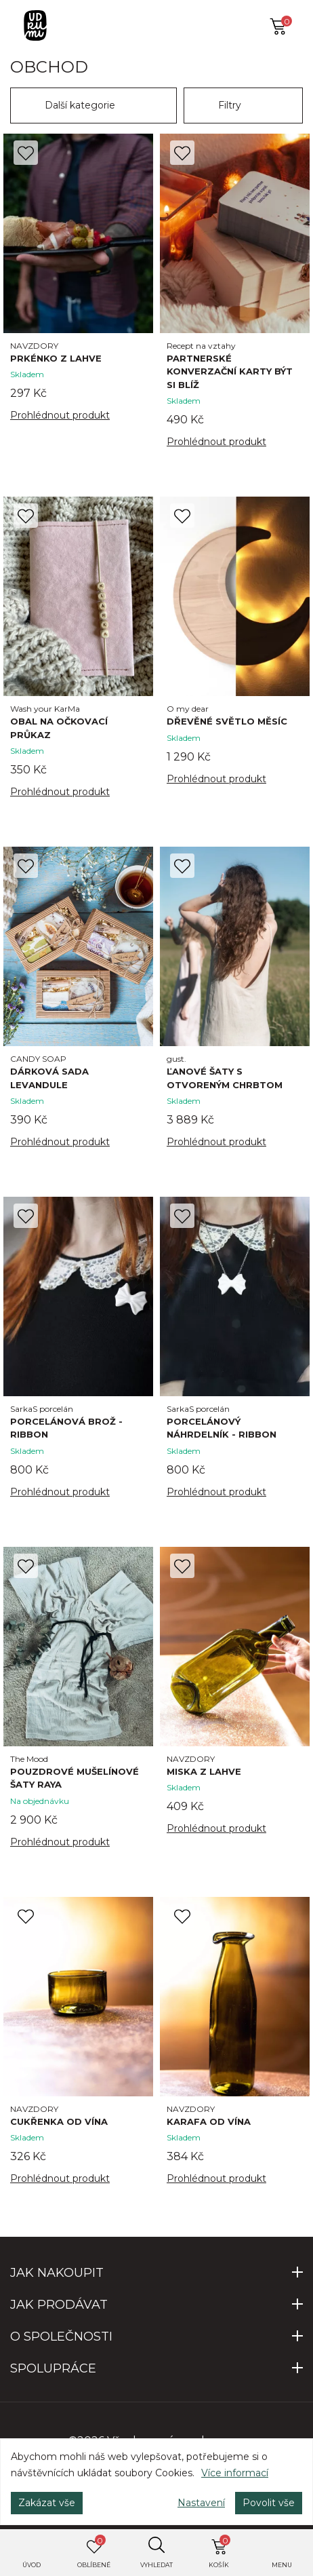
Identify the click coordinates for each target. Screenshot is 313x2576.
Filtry (229, 105)
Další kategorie (80, 105)
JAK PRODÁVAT (59, 2304)
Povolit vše (269, 2503)
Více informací (234, 2473)
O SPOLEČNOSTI (61, 2336)
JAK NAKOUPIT (57, 2272)
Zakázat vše (46, 2503)
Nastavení (201, 2503)
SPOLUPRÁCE (53, 2368)
